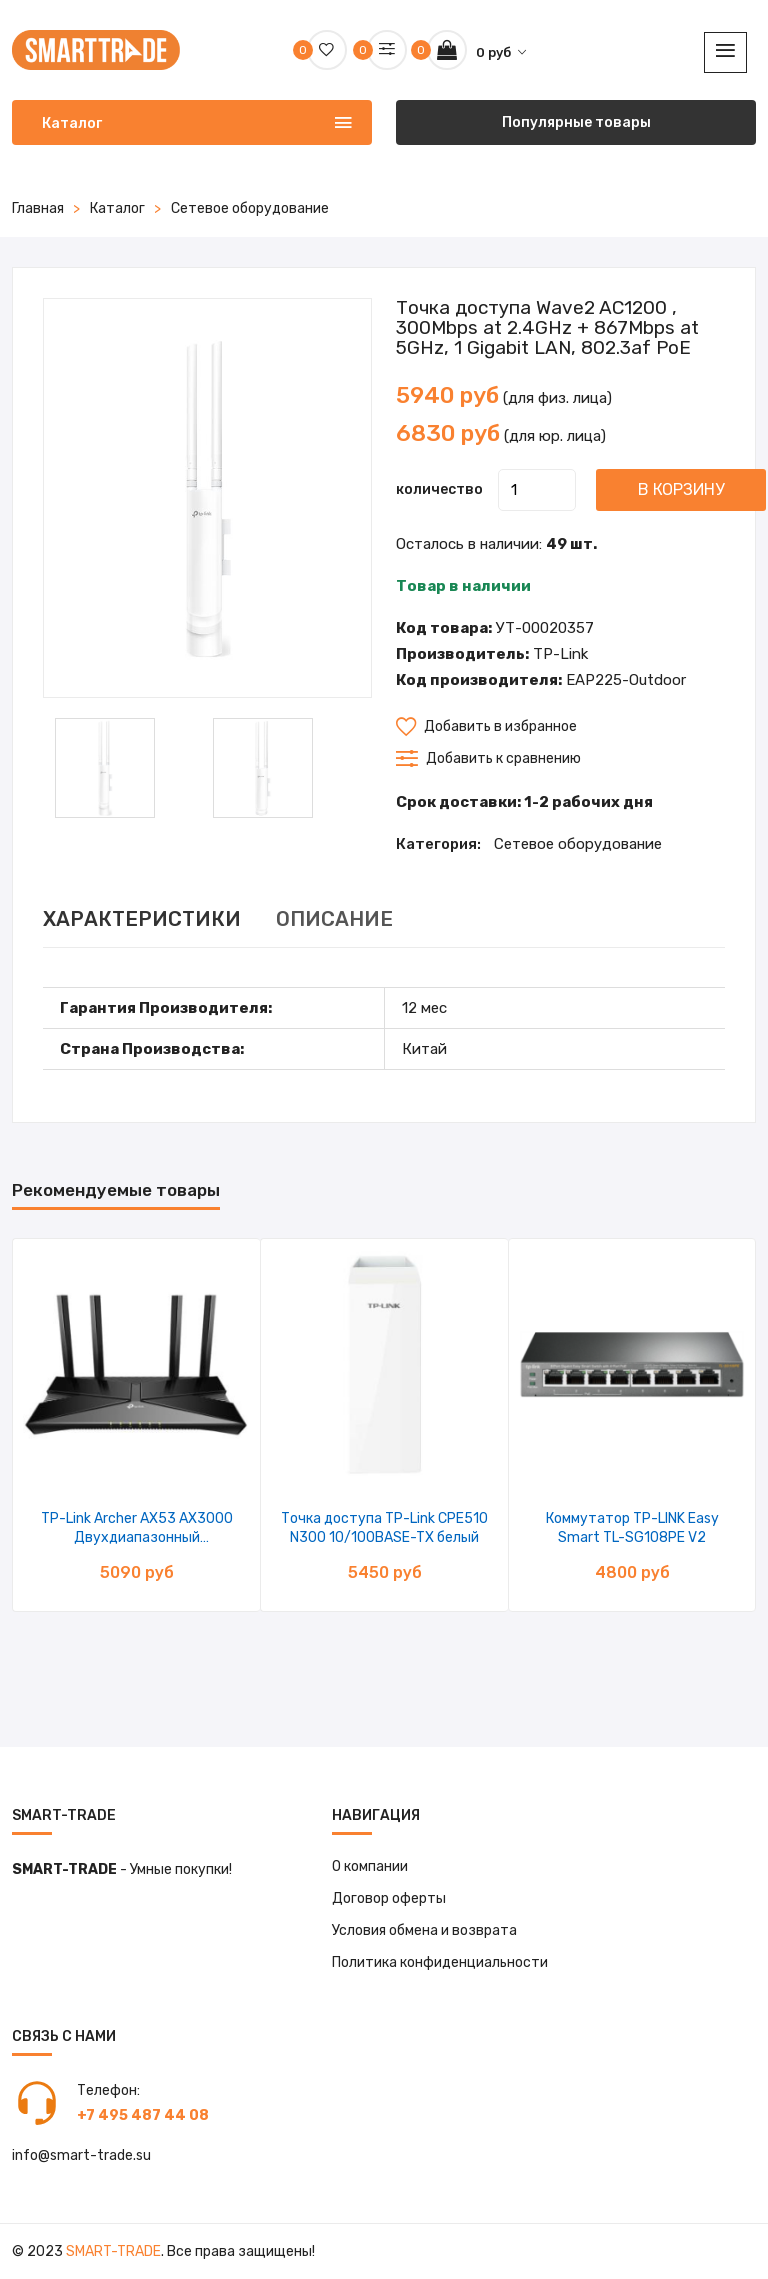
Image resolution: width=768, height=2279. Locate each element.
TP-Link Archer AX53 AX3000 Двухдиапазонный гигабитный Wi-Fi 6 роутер (137, 1537)
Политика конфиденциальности (440, 1962)
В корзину (681, 489)
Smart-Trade (113, 2251)
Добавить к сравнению (488, 758)
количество (439, 489)
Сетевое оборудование (250, 208)
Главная (38, 208)
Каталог (117, 208)
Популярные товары (576, 122)
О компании (370, 1866)
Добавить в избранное (486, 726)
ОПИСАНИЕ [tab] (334, 919)
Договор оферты (389, 1898)
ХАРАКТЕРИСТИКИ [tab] (142, 919)
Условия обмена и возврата (424, 1930)
